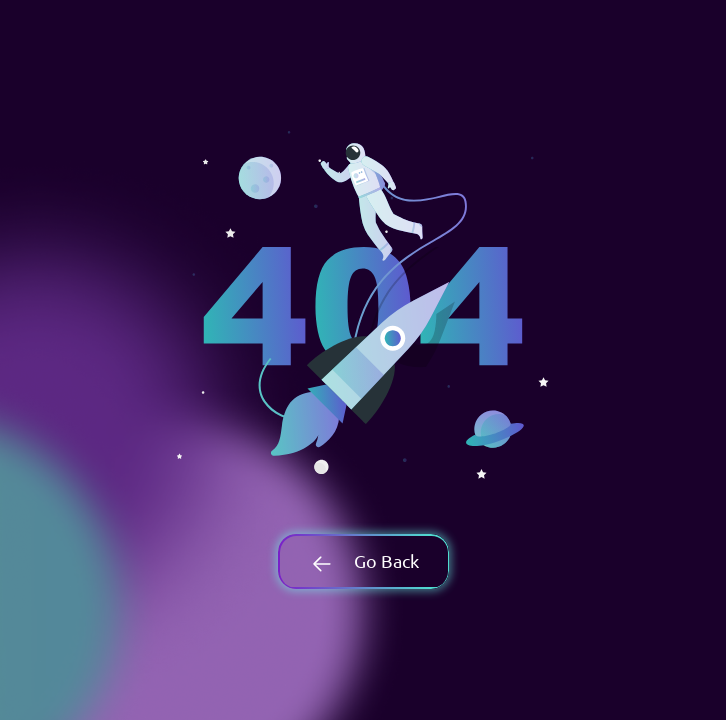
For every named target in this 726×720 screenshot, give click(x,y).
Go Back (363, 560)
